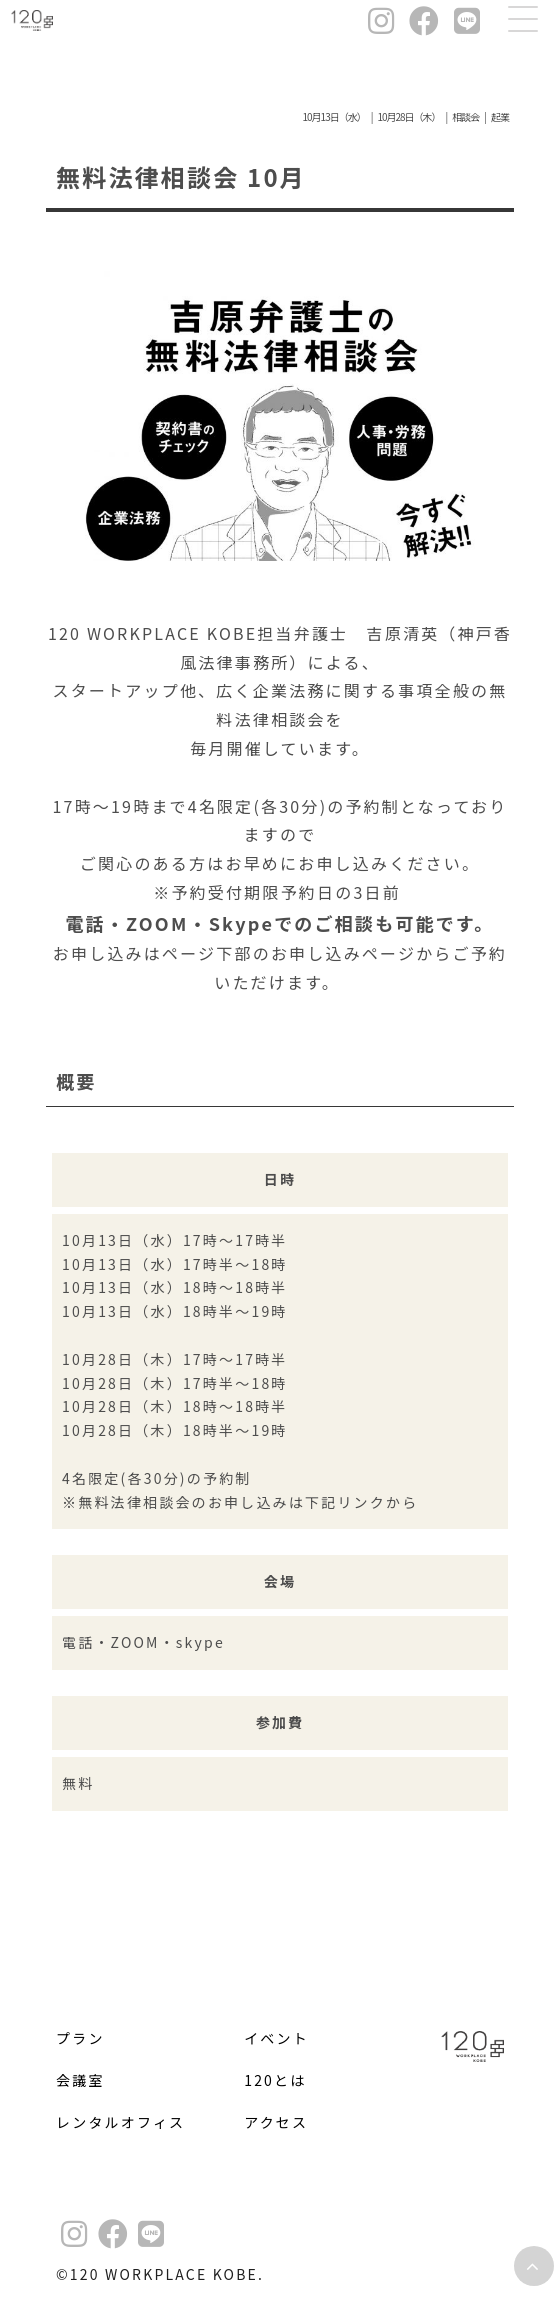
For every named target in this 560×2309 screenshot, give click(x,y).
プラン (80, 2038)
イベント (276, 2038)
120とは (275, 2080)
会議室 (80, 2080)
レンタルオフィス (120, 2122)
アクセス (276, 2122)
